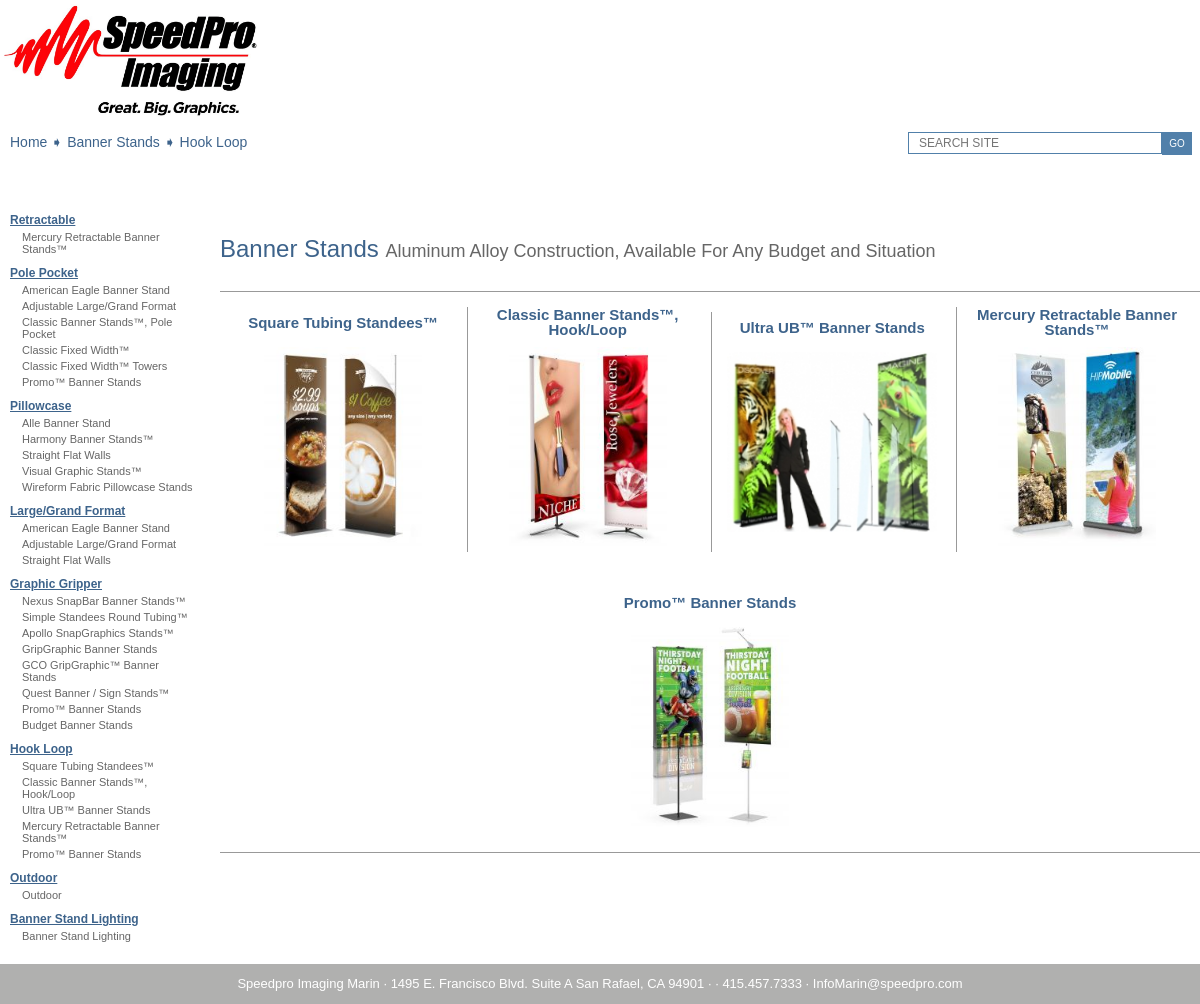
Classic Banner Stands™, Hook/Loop (588, 322)
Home (28, 142)
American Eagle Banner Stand (96, 290)
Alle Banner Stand (66, 423)
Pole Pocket (44, 273)
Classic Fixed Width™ (76, 350)
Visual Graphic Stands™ (82, 471)
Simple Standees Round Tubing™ (105, 617)
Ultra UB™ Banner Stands (86, 810)
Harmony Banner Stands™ (87, 439)
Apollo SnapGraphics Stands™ (98, 633)
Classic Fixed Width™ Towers (94, 366)
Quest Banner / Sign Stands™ (95, 693)
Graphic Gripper (56, 584)
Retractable (42, 220)
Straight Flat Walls (66, 455)
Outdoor (33, 878)
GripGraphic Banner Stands (89, 649)
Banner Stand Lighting (74, 919)
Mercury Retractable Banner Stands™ (1077, 322)
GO (1177, 143)
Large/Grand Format (67, 511)
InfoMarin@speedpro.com (888, 983)
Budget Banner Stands (77, 725)
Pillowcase (40, 406)
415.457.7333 (762, 983)
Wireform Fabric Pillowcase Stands (107, 487)
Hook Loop (214, 142)
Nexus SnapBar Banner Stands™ (104, 601)
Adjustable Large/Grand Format (99, 306)
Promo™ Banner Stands (81, 382)
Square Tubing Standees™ (88, 766)
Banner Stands (113, 142)
